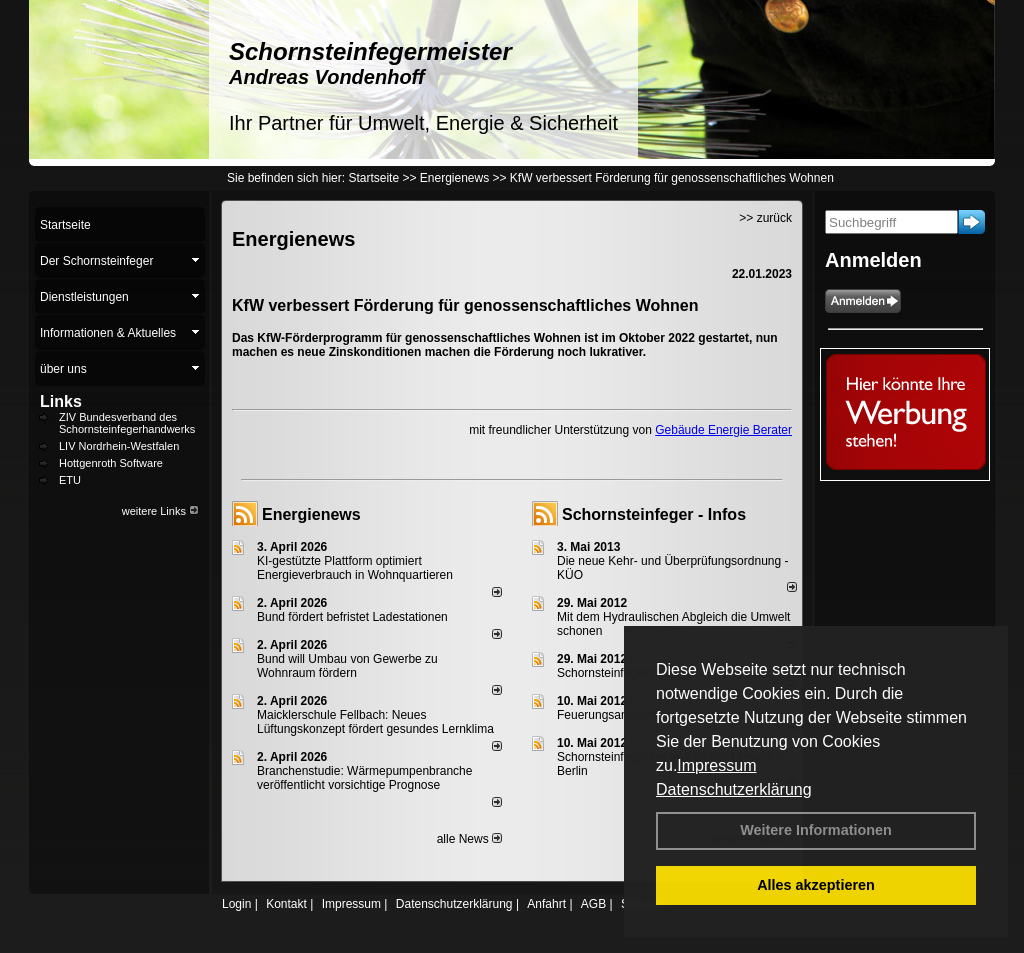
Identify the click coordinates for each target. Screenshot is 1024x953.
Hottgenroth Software (111, 463)
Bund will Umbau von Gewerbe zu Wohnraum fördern (347, 666)
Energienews (311, 514)
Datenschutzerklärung (734, 789)
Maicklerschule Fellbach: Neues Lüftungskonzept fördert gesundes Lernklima (375, 722)
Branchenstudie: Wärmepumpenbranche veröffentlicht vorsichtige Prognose (364, 778)
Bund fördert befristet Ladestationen (352, 617)
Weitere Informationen (816, 830)
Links (61, 401)
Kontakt (286, 904)
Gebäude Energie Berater (723, 430)
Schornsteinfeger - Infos (654, 514)
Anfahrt (546, 904)
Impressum (716, 765)
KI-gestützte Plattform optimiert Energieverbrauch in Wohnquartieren (355, 568)
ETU (70, 480)
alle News (469, 839)
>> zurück (765, 218)
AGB (593, 904)
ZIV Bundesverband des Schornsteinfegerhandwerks (127, 423)
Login (236, 904)
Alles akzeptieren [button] (816, 885)
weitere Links (160, 511)
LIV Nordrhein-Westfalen (119, 446)
